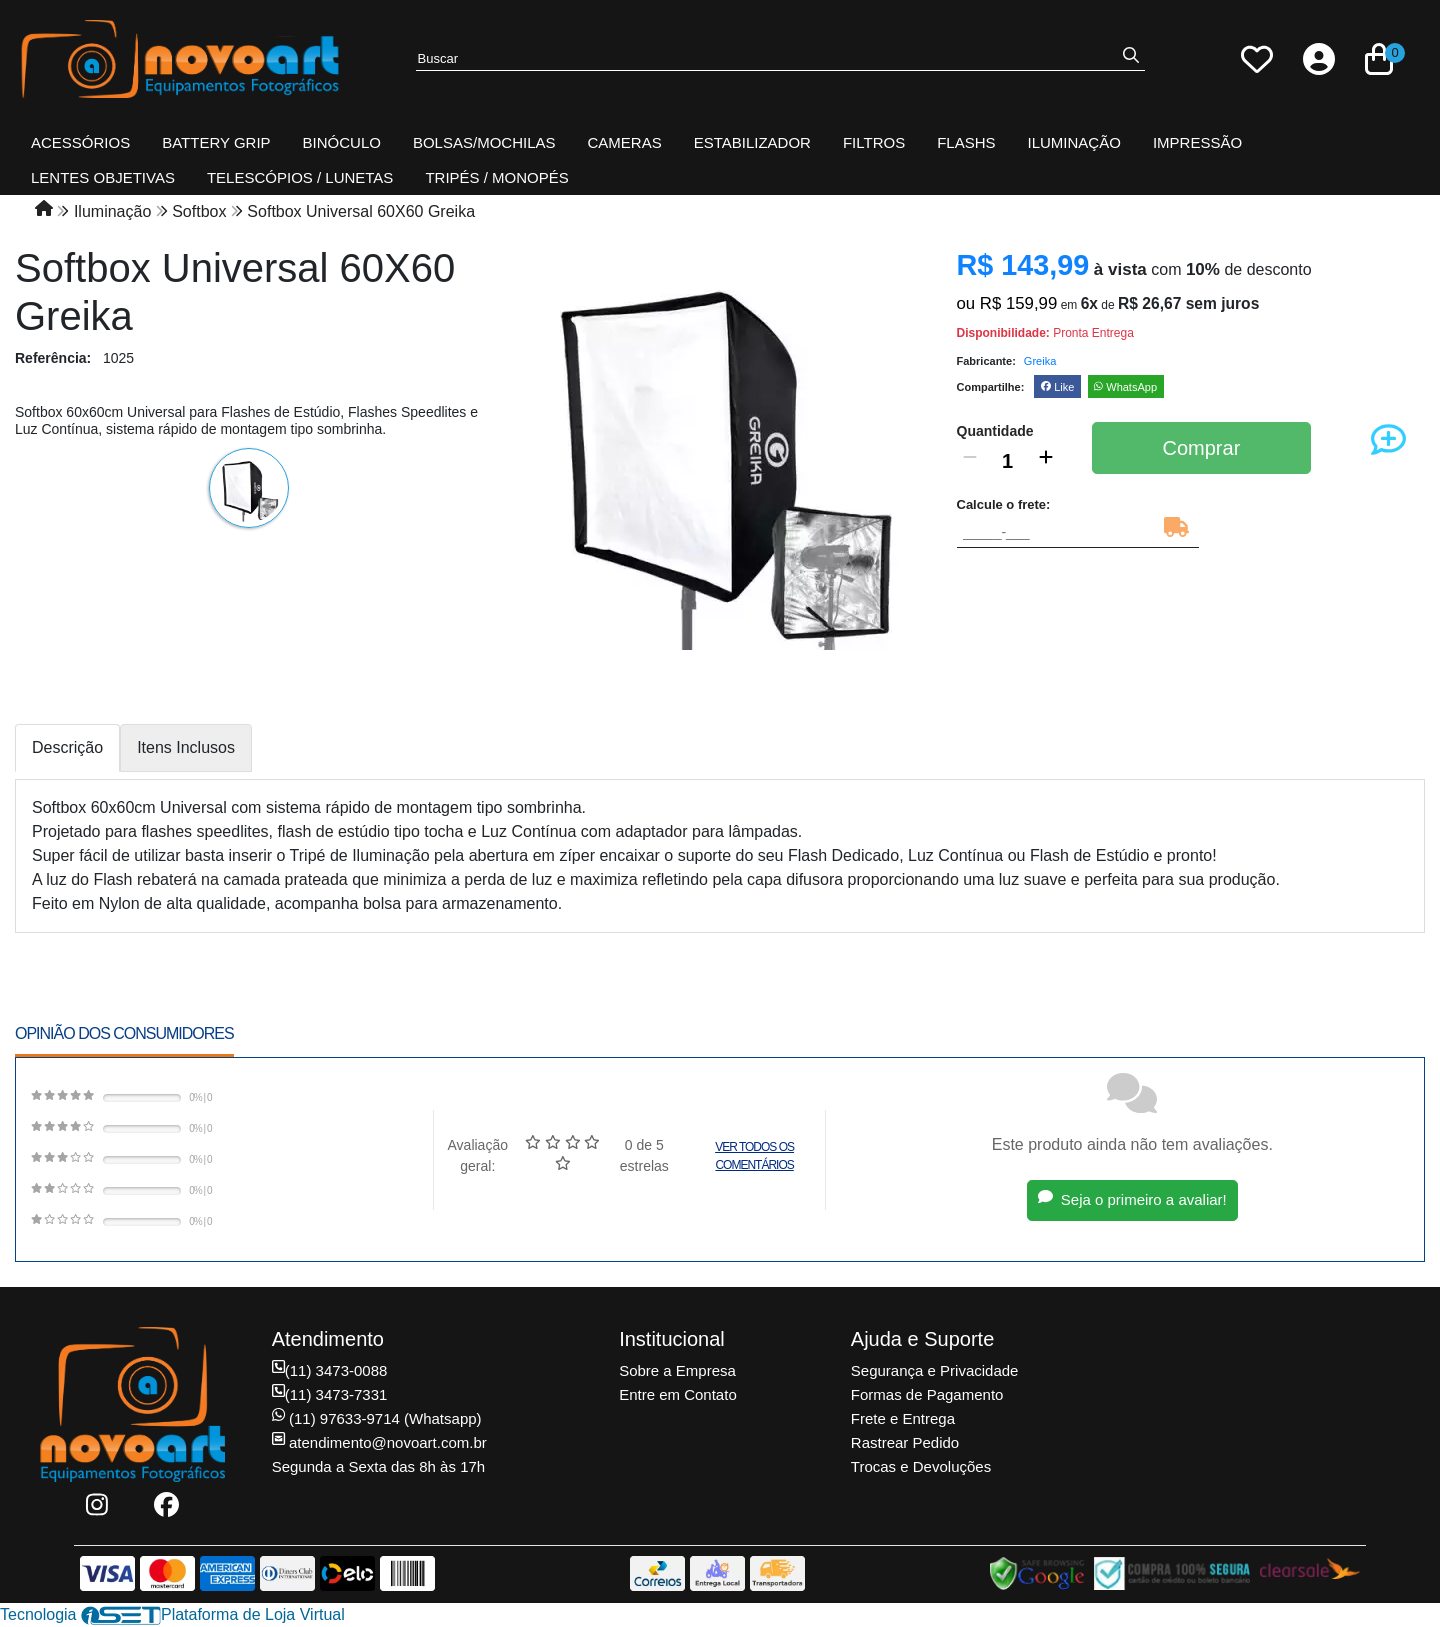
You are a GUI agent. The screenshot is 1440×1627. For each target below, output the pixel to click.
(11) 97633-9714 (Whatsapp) (377, 1418)
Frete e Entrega (903, 1418)
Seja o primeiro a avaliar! (1132, 1199)
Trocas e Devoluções (921, 1466)
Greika (1040, 361)
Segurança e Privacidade (935, 1370)
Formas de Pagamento (927, 1394)
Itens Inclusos (186, 747)
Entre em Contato (678, 1394)
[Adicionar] (1046, 461)
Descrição (67, 747)
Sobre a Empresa (677, 1370)
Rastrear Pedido (905, 1442)
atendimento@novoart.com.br (379, 1442)
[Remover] (970, 461)
